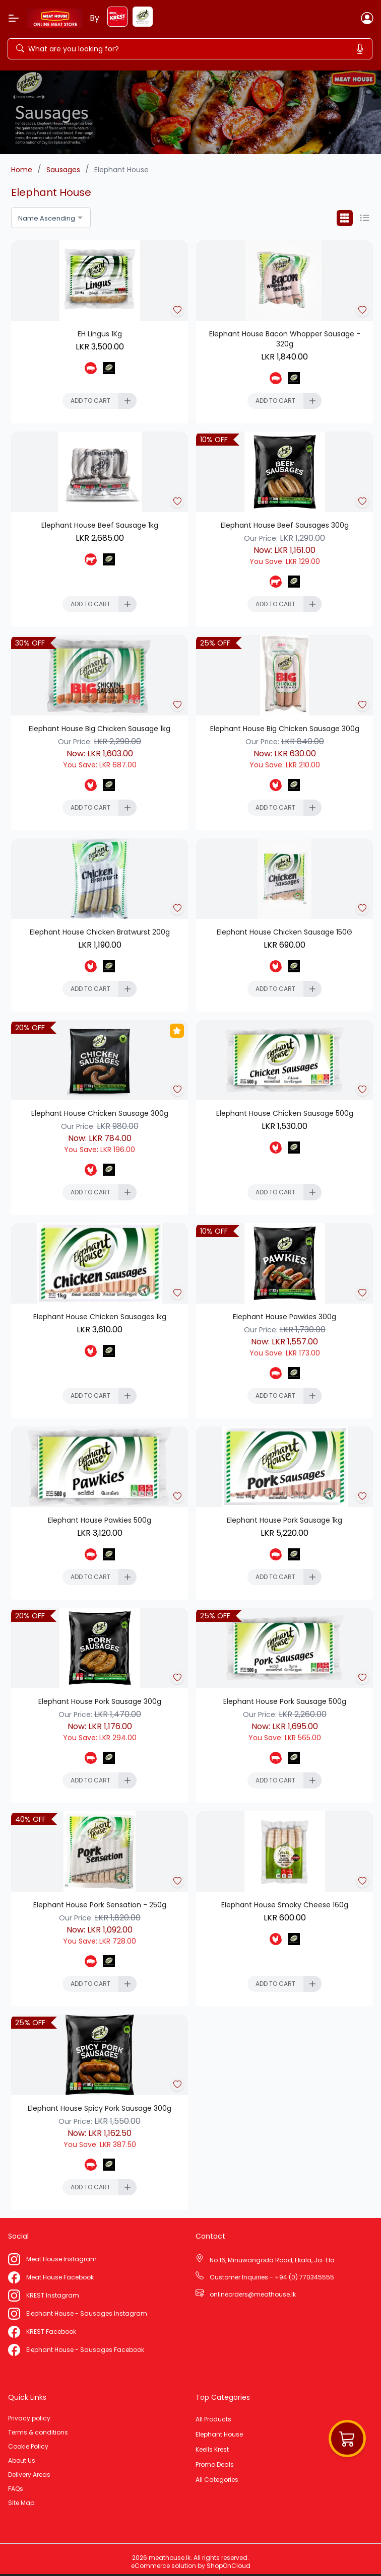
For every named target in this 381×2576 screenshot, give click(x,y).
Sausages (63, 170)
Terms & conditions (38, 2432)
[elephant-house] (143, 24)
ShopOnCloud (228, 2565)
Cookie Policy (28, 2447)
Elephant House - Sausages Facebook (85, 2350)
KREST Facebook (51, 2332)
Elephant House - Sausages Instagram (86, 2314)
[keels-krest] (117, 24)
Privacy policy (29, 2418)
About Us (21, 2461)
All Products (213, 2419)
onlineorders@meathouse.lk (253, 2295)
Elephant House (219, 2434)
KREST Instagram (52, 2296)
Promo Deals (215, 2465)
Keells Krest (212, 2450)
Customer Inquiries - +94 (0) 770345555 (272, 2277)
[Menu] (13, 18)
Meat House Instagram (61, 2259)
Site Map (21, 2503)
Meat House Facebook (60, 2277)
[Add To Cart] (99, 401)
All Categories (217, 2480)
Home (21, 170)
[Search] (103, 49)
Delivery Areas (29, 2475)
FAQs (15, 2489)
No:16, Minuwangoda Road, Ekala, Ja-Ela (272, 2260)
